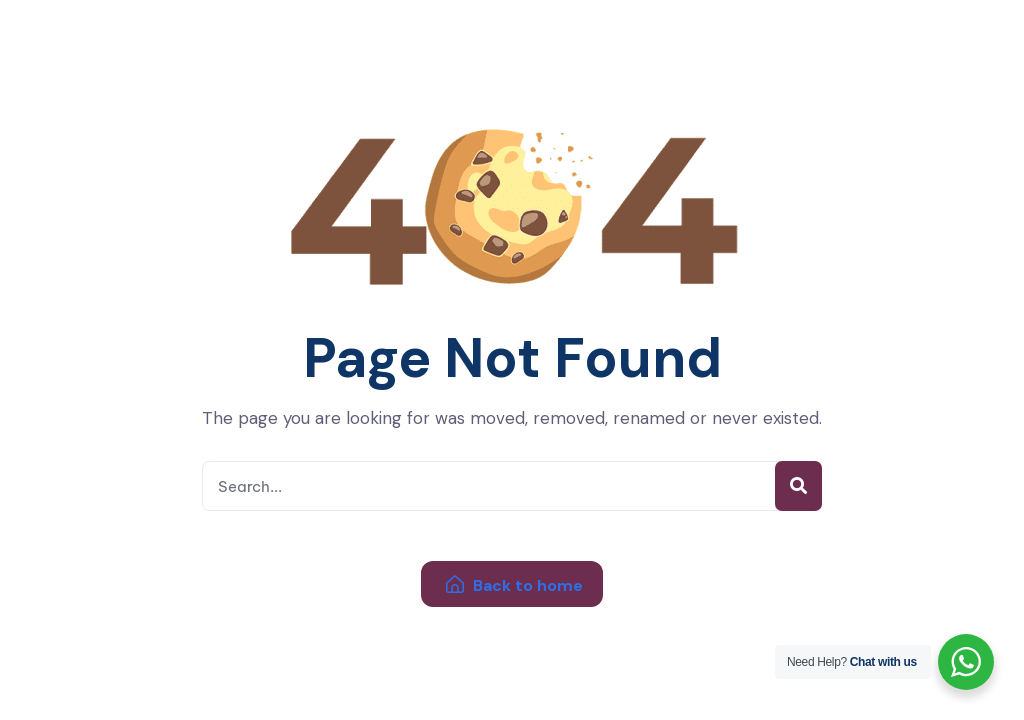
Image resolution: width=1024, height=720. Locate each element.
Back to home (514, 585)
